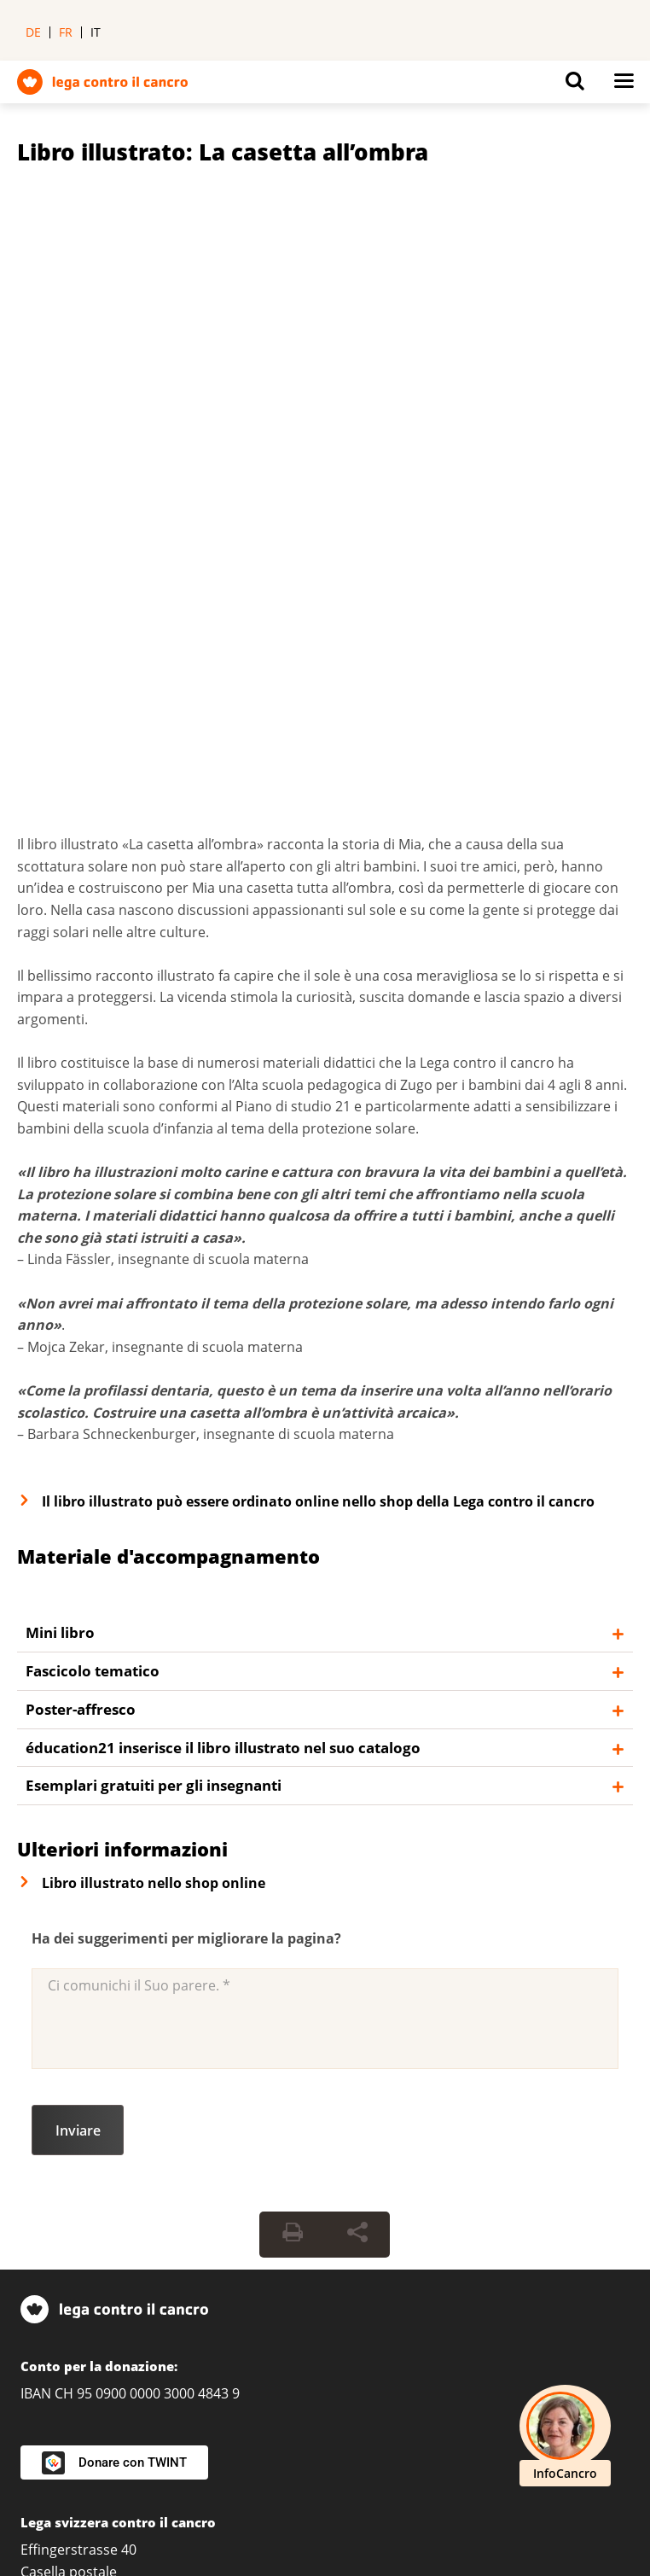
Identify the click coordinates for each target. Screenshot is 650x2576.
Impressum (254, 2470)
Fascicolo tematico (93, 1054)
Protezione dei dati (383, 2470)
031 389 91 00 (63, 1999)
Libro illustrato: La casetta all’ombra (222, 152)
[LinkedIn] (39, 2403)
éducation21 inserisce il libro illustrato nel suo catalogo (223, 1131)
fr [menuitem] (66, 32)
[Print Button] (292, 1618)
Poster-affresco (81, 1093)
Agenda (45, 2273)
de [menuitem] (33, 32)
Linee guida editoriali (267, 2497)
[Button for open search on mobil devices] (575, 85)
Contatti (46, 2303)
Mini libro (60, 1016)
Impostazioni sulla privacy (103, 2470)
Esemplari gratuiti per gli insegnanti (153, 1169)
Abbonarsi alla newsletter (103, 2332)
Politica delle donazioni (94, 2497)
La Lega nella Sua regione (106, 2038)
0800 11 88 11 (63, 2126)
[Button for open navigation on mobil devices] (623, 85)
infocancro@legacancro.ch (147, 2155)
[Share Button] (357, 1618)
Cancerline (88, 2184)
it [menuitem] (95, 32)
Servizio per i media (84, 2244)
